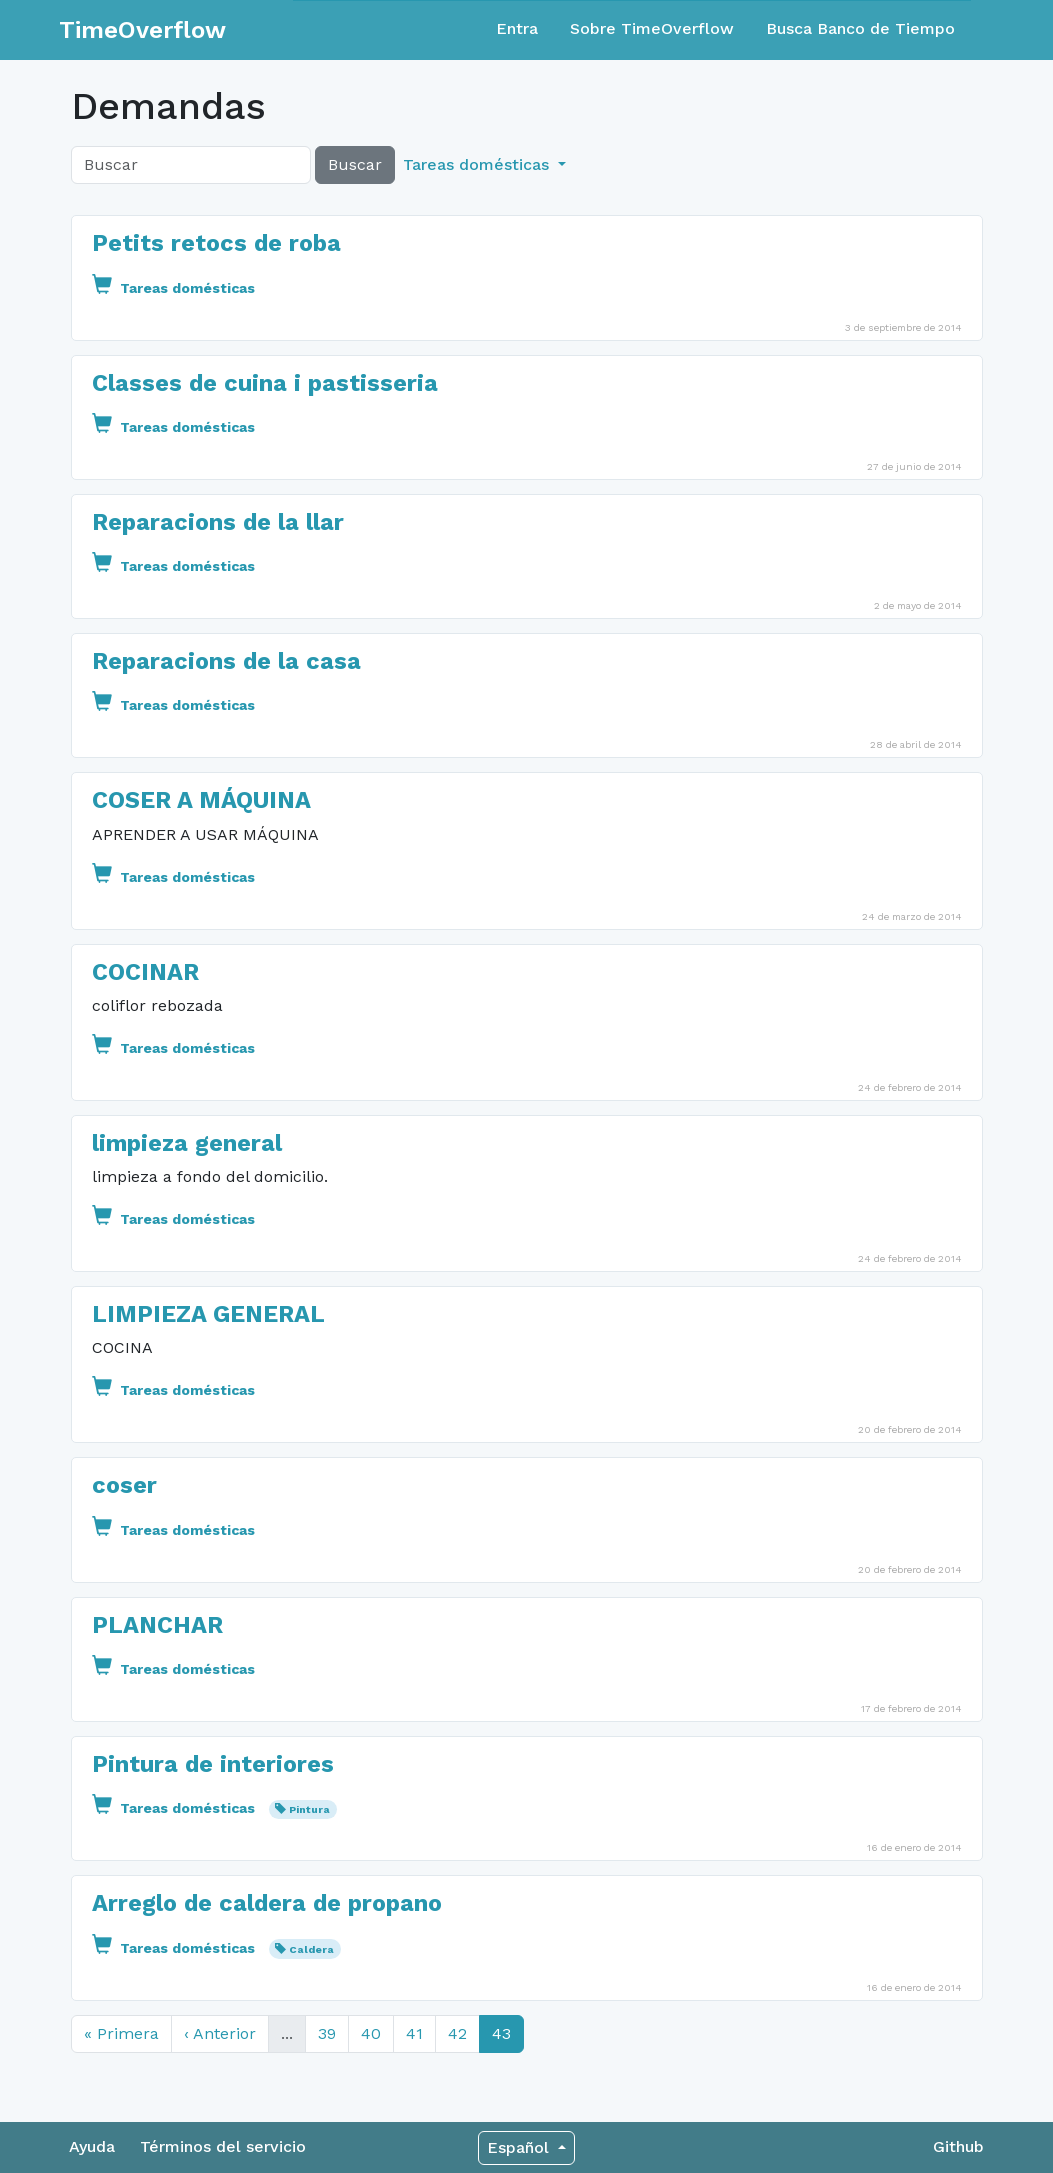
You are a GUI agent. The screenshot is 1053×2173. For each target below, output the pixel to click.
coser (124, 1485)
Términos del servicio (223, 2146)
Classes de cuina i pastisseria (265, 383)
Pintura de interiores (213, 1764)
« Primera (121, 2033)
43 (501, 2033)
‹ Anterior (220, 2033)
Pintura (309, 1809)
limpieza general (187, 1143)
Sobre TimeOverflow (652, 28)
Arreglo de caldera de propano (267, 1903)
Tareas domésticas (173, 288)
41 (414, 2033)
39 (327, 2033)
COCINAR (145, 972)
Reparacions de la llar (218, 522)
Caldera (311, 1949)
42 (457, 2033)
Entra (517, 28)
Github (958, 2146)
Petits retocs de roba (216, 243)
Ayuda (92, 2146)
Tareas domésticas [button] (478, 164)
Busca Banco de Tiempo (860, 28)
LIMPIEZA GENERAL (208, 1314)
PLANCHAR (157, 1625)
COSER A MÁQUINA (201, 800)
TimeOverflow (142, 30)
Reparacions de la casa (226, 661)
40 (371, 2033)
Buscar (355, 164)
